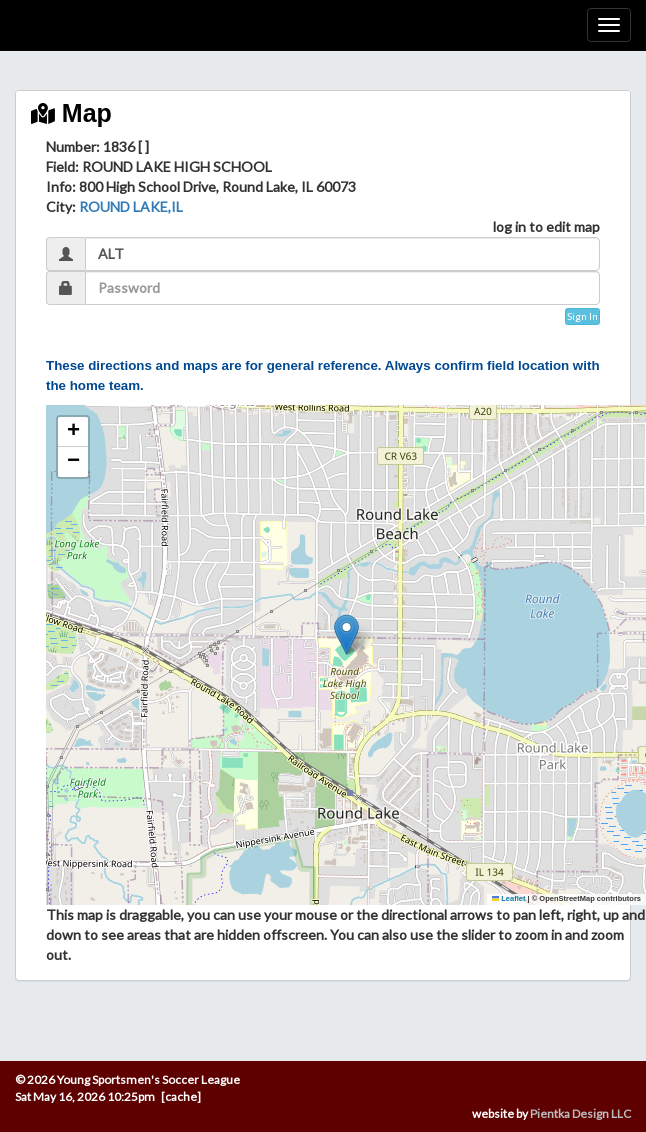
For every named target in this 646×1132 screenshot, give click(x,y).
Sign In (582, 316)
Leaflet (509, 898)
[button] (346, 634)
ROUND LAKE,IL (131, 206)
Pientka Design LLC (580, 1113)
